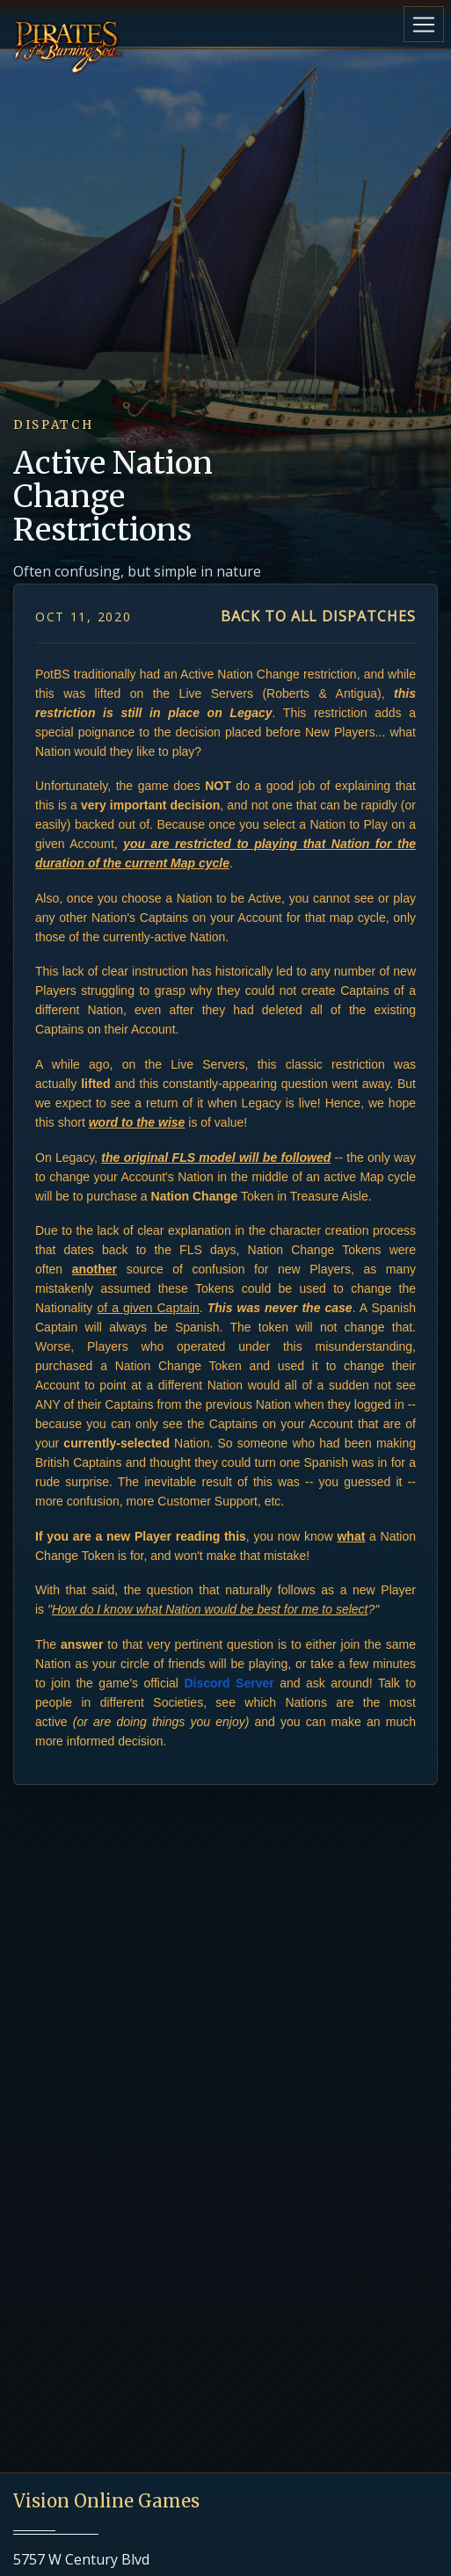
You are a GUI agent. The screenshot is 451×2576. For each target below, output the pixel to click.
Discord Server (228, 1683)
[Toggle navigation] (424, 24)
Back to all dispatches (318, 616)
